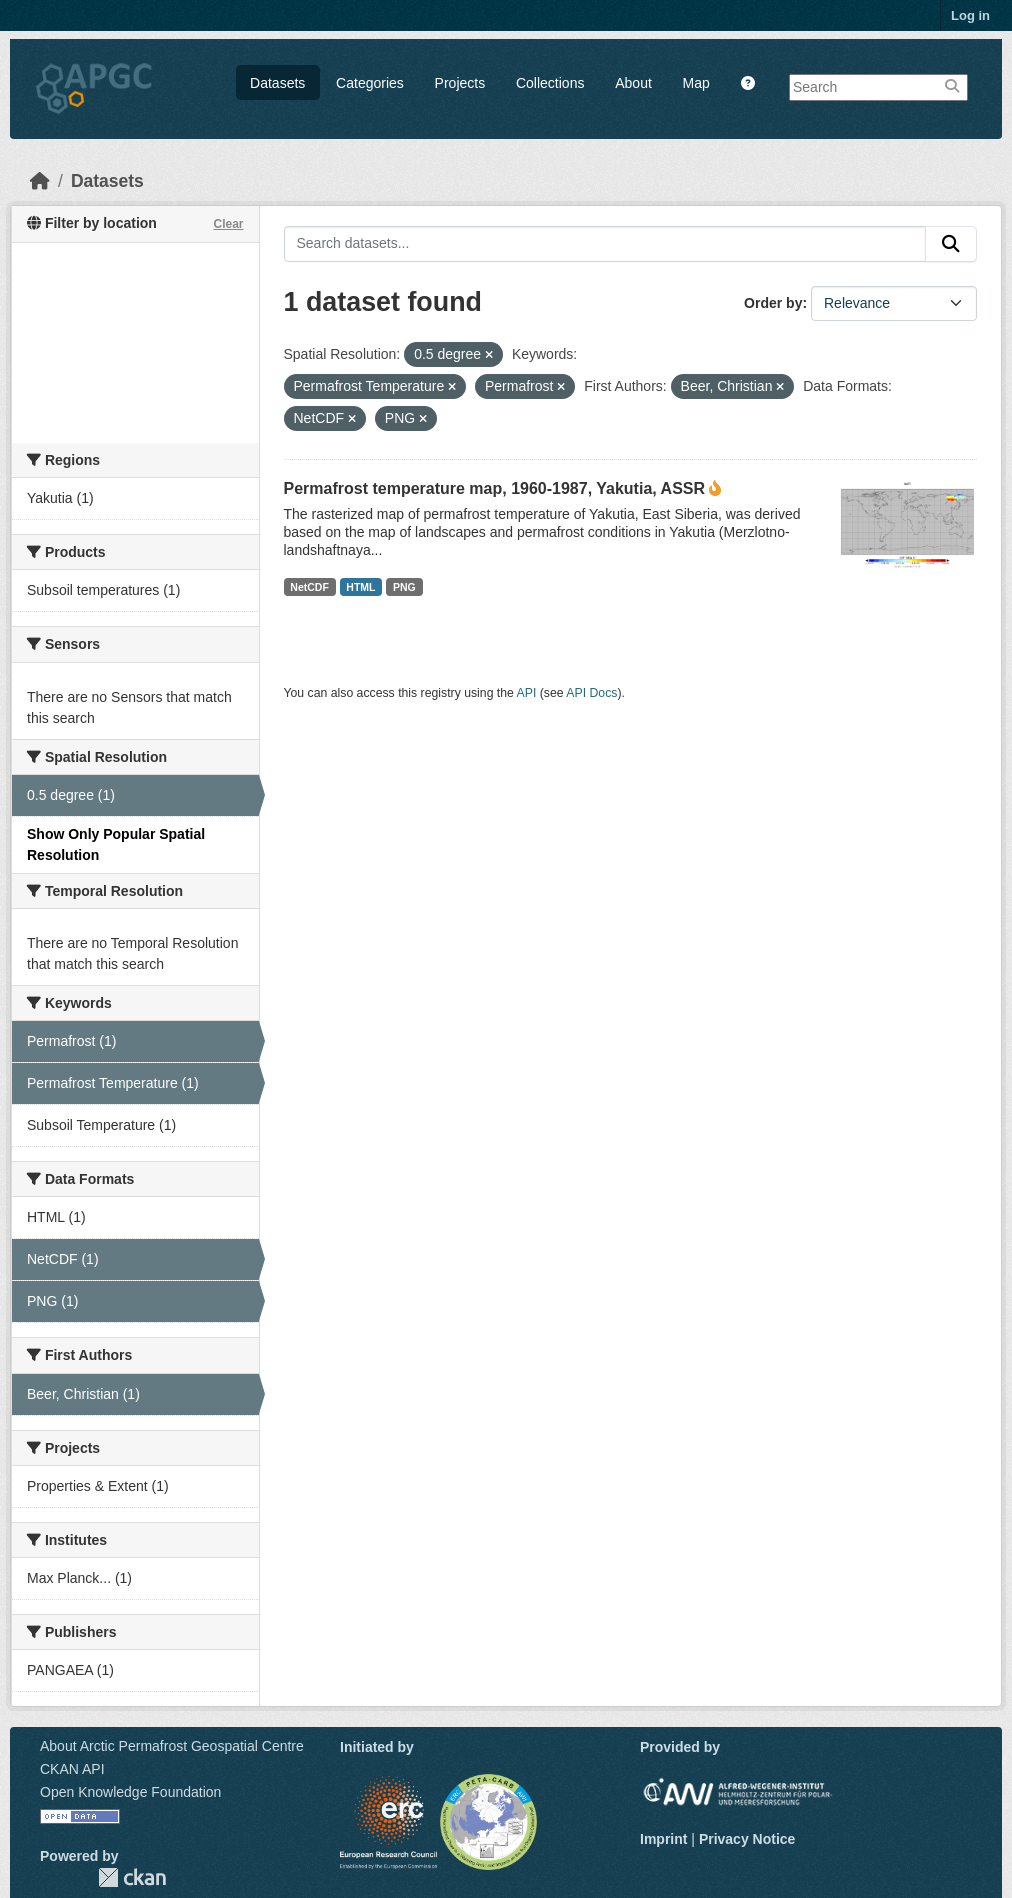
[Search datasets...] (605, 244)
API (527, 693)
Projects (460, 83)
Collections (550, 83)
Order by (773, 303)
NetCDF (309, 587)
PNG (404, 587)
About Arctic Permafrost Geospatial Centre (172, 1746)
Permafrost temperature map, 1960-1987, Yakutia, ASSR (495, 488)
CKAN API (72, 1769)
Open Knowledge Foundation (130, 1792)
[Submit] (951, 244)
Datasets (277, 83)
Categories (370, 83)
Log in (970, 15)
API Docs (591, 693)
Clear (228, 224)
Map (696, 83)
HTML (360, 587)
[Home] (40, 181)
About (633, 83)
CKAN (132, 1877)
